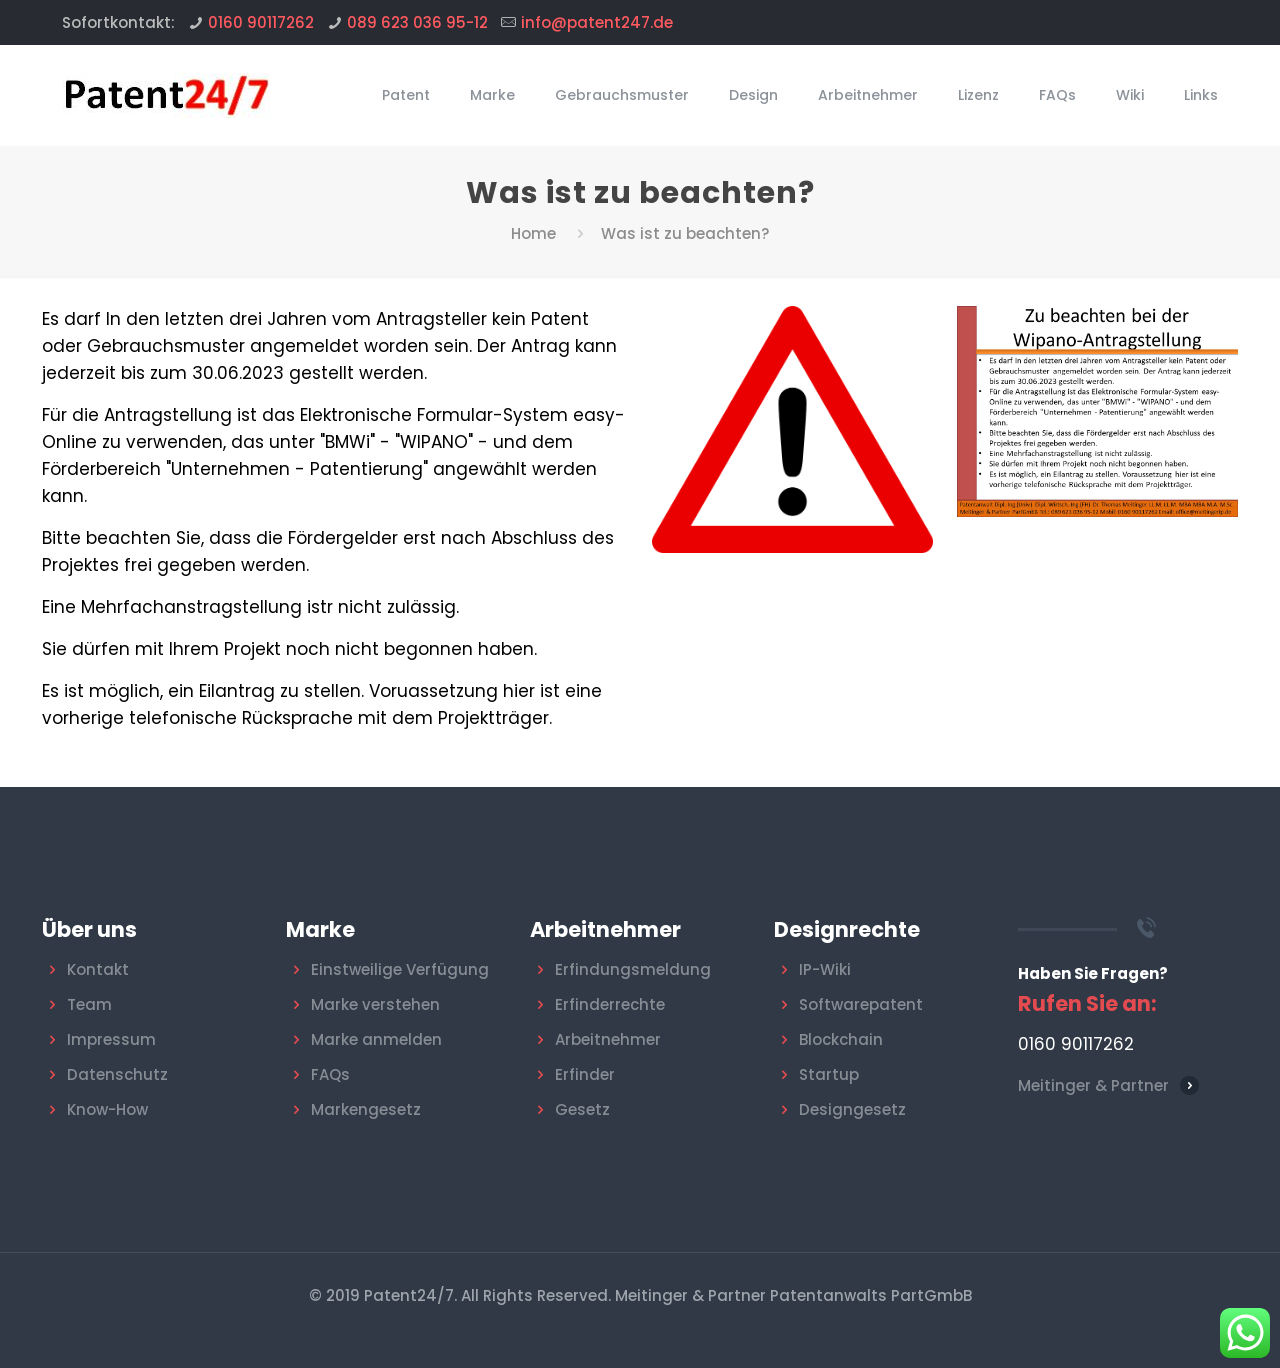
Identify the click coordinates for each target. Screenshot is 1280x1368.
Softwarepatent (861, 1004)
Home (533, 233)
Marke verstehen (375, 1004)
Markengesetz (366, 1109)
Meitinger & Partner (1093, 1085)
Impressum (111, 1039)
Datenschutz (117, 1074)
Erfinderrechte (610, 1004)
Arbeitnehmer (608, 1039)
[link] (1097, 411)
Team (89, 1004)
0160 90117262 (261, 22)
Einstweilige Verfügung (400, 969)
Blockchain (841, 1039)
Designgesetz (852, 1109)
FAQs (330, 1074)
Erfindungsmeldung (633, 969)
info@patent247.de (597, 22)
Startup (829, 1074)
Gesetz (582, 1109)
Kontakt (98, 969)
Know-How (107, 1109)
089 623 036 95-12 (417, 22)
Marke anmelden (376, 1039)
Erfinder (585, 1074)
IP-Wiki (825, 969)
